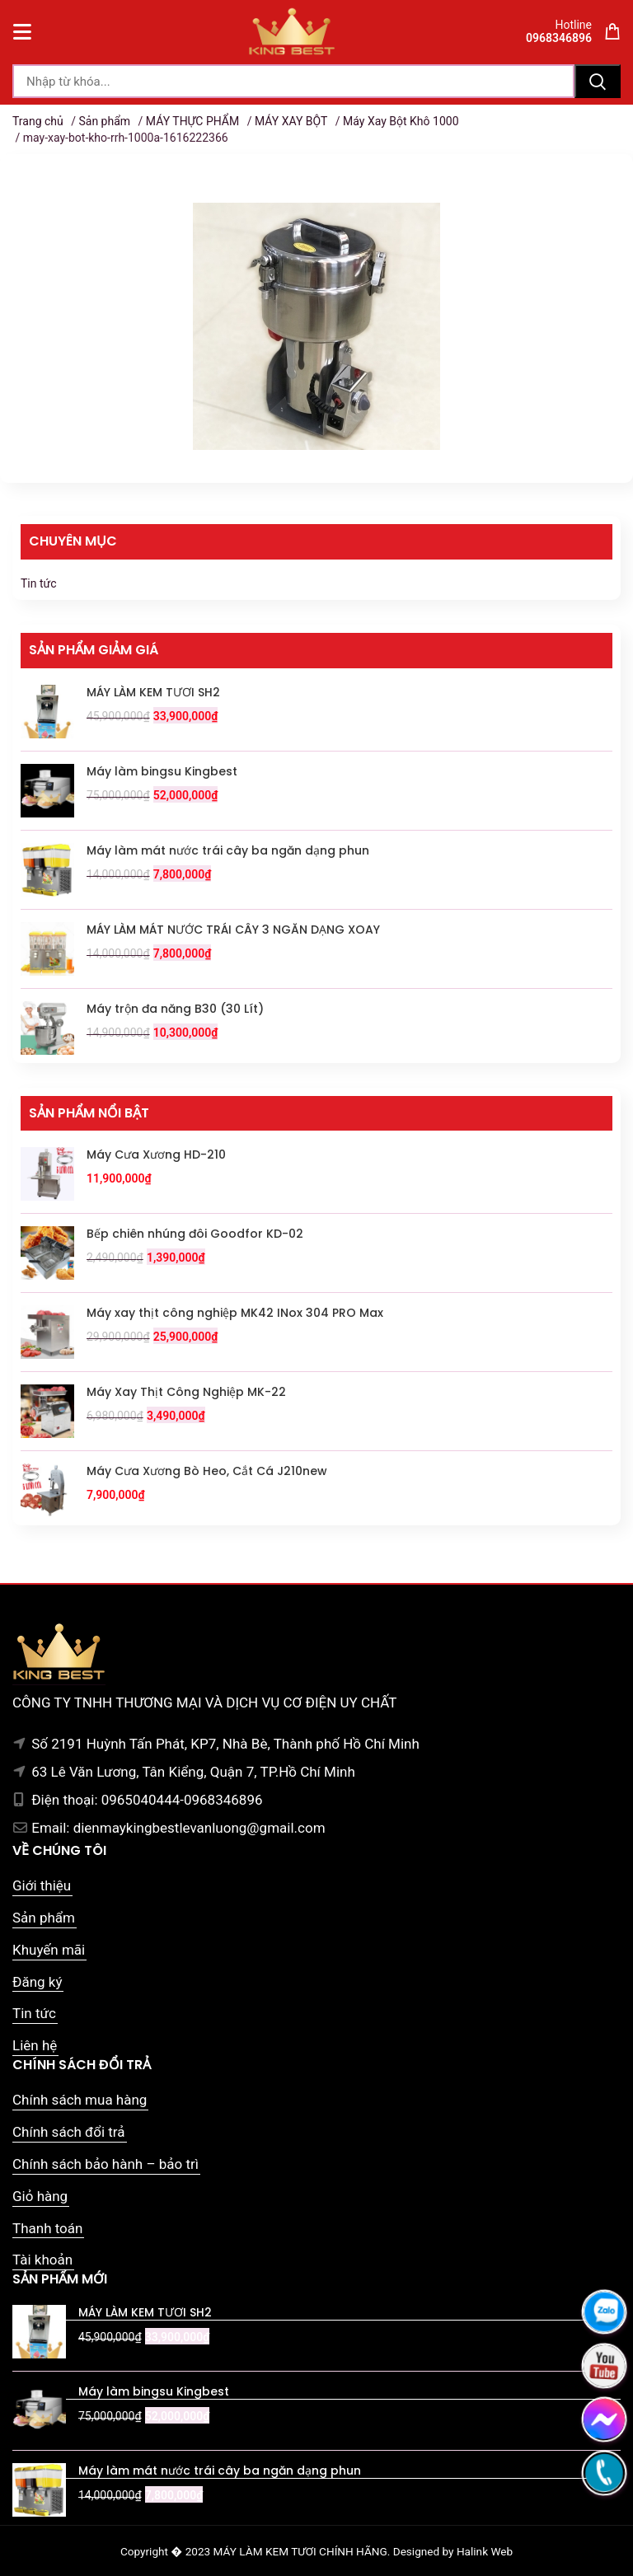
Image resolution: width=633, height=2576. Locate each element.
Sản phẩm (104, 121)
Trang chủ (37, 121)
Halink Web (485, 2551)
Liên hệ (34, 2045)
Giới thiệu (41, 1885)
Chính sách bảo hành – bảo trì (105, 2164)
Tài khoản (42, 2259)
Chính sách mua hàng (79, 2099)
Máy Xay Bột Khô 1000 (400, 121)
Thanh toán (47, 2228)
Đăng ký (37, 1982)
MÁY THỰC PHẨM (192, 121)
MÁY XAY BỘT (291, 121)
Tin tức (39, 583)
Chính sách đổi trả (68, 2132)
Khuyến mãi (48, 1949)
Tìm (597, 81)
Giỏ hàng (40, 2196)
